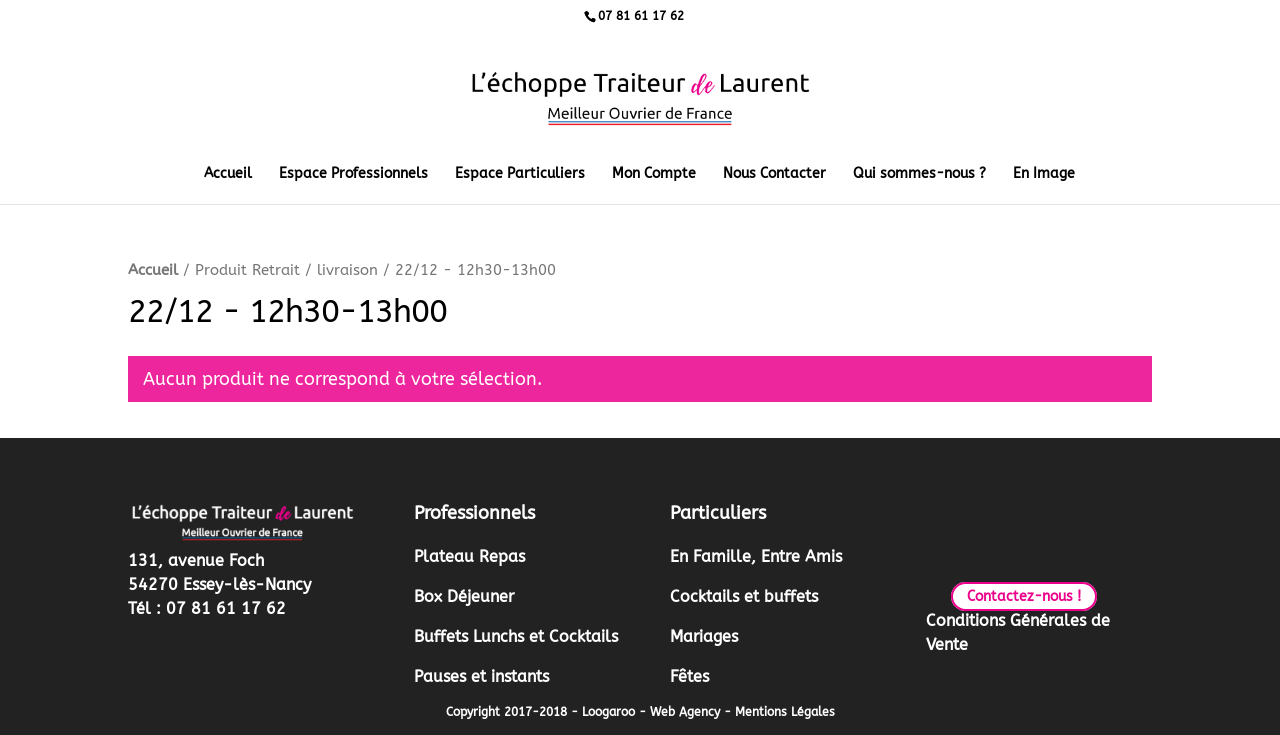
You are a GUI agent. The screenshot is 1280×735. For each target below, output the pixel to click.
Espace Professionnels (353, 174)
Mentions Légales (785, 712)
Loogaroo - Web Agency (651, 712)
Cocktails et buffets (744, 596)
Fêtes (689, 676)
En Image (1044, 174)
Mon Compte (654, 174)
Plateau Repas (469, 556)
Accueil (228, 174)
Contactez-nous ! (1024, 596)
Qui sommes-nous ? (919, 174)
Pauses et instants (481, 676)
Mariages (704, 636)
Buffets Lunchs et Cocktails (516, 636)
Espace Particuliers (520, 174)
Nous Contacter (774, 174)
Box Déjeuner (464, 596)
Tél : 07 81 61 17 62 (207, 608)
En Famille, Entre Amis (756, 556)
